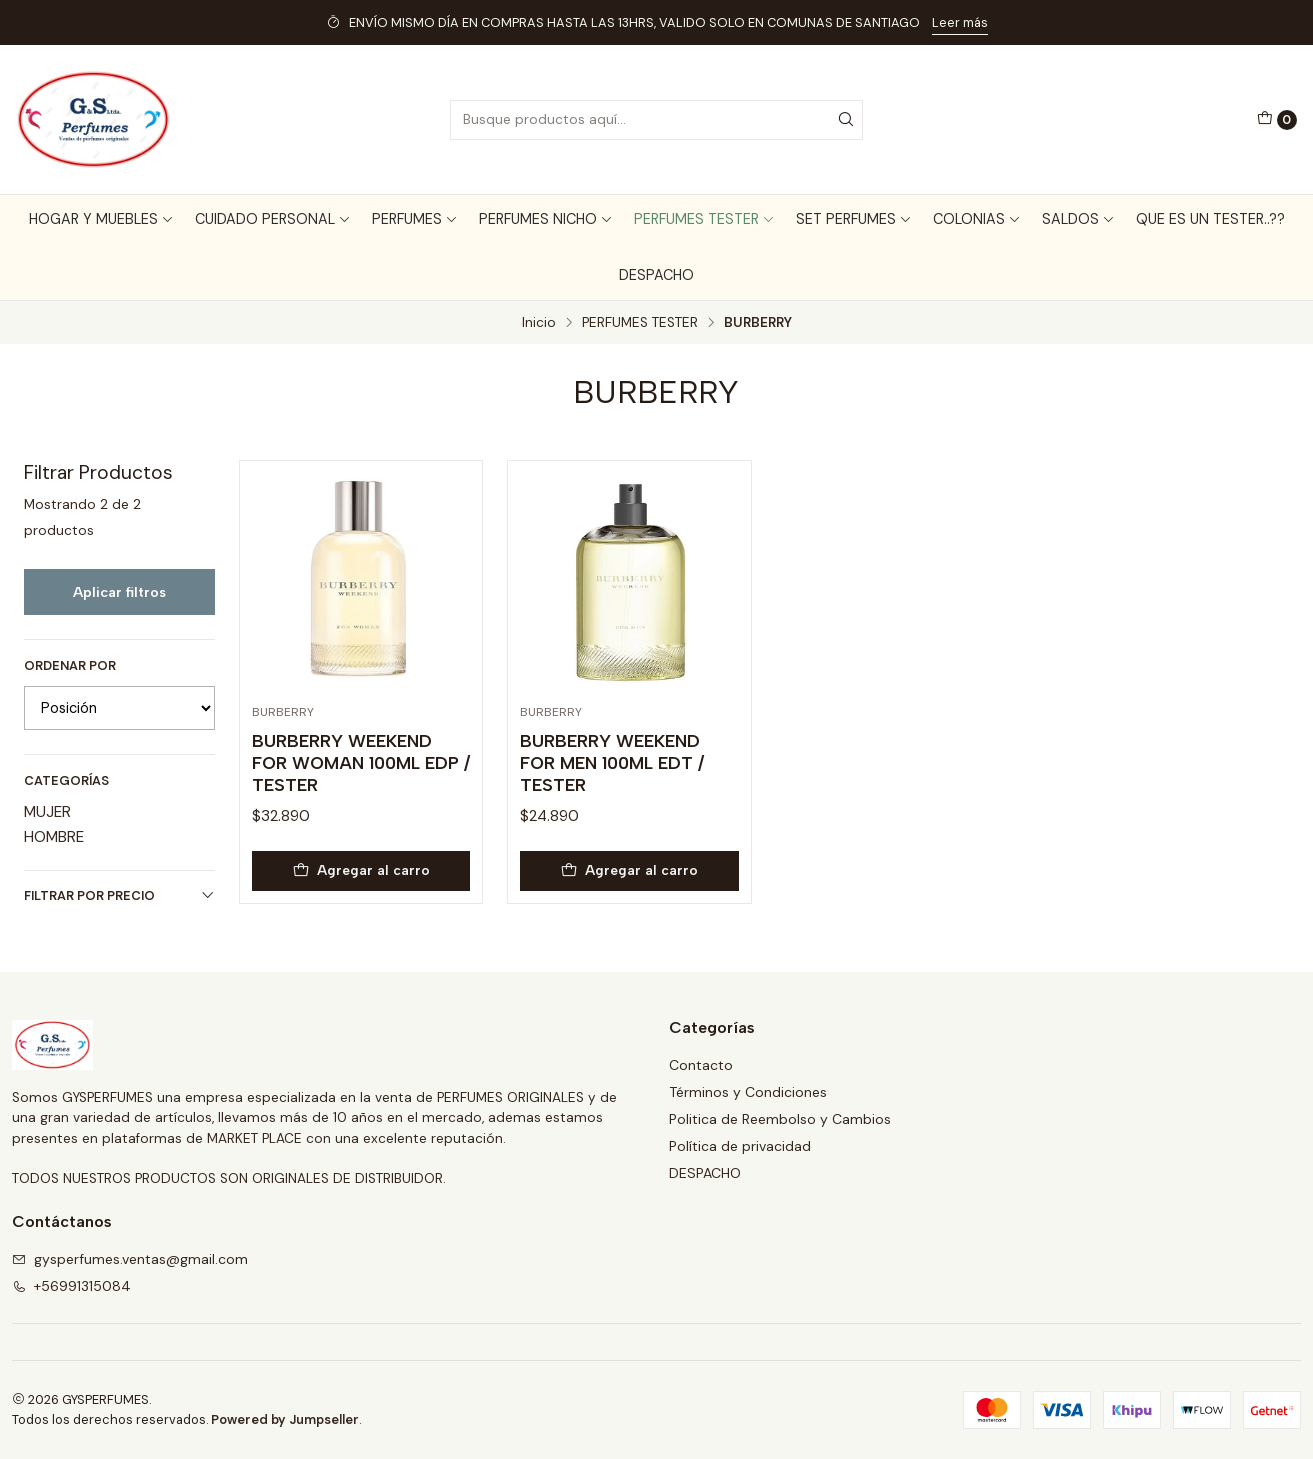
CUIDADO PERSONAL (273, 219)
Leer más (960, 22)
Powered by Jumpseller (285, 1419)
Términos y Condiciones (748, 1092)
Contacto (701, 1065)
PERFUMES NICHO (546, 219)
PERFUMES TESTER (704, 219)
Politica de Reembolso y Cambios (780, 1119)
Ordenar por (70, 666)
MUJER (47, 812)
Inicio (539, 323)
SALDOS (1078, 219)
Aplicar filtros (119, 592)
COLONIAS (977, 219)
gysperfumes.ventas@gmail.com (130, 1259)
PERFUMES (415, 219)
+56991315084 (71, 1286)
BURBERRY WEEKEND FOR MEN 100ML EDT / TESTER (612, 762)
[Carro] (1277, 120)
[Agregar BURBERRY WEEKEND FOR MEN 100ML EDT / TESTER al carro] (629, 871)
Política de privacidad (740, 1146)
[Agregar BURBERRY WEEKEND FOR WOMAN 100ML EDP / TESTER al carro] (361, 871)
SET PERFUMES (854, 219)
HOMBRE (54, 837)
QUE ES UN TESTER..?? (1210, 219)
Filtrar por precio (119, 895)
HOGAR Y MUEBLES (101, 219)
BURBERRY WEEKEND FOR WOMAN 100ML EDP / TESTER (361, 762)
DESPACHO (656, 275)
